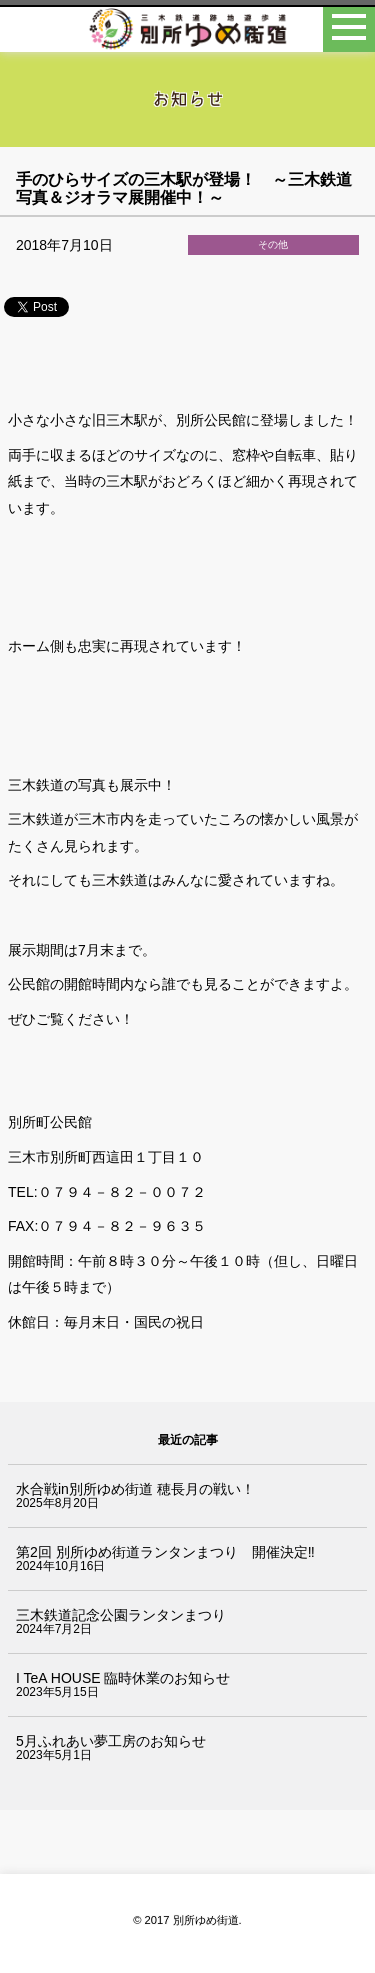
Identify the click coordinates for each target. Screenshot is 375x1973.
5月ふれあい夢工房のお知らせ (111, 1741)
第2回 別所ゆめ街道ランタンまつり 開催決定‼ (165, 1552)
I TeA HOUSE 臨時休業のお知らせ (123, 1678)
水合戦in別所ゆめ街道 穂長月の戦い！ (135, 1489)
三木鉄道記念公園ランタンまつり (121, 1615)
